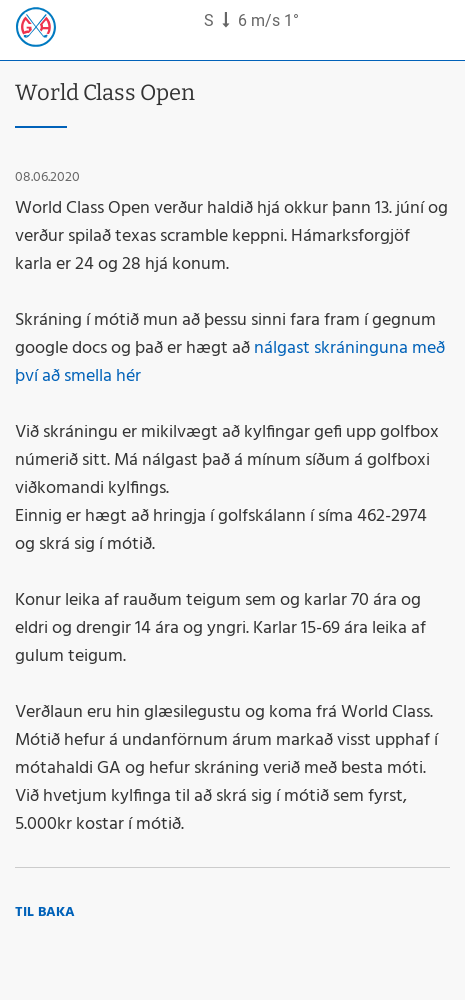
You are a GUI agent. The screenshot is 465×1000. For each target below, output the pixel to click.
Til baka (45, 912)
